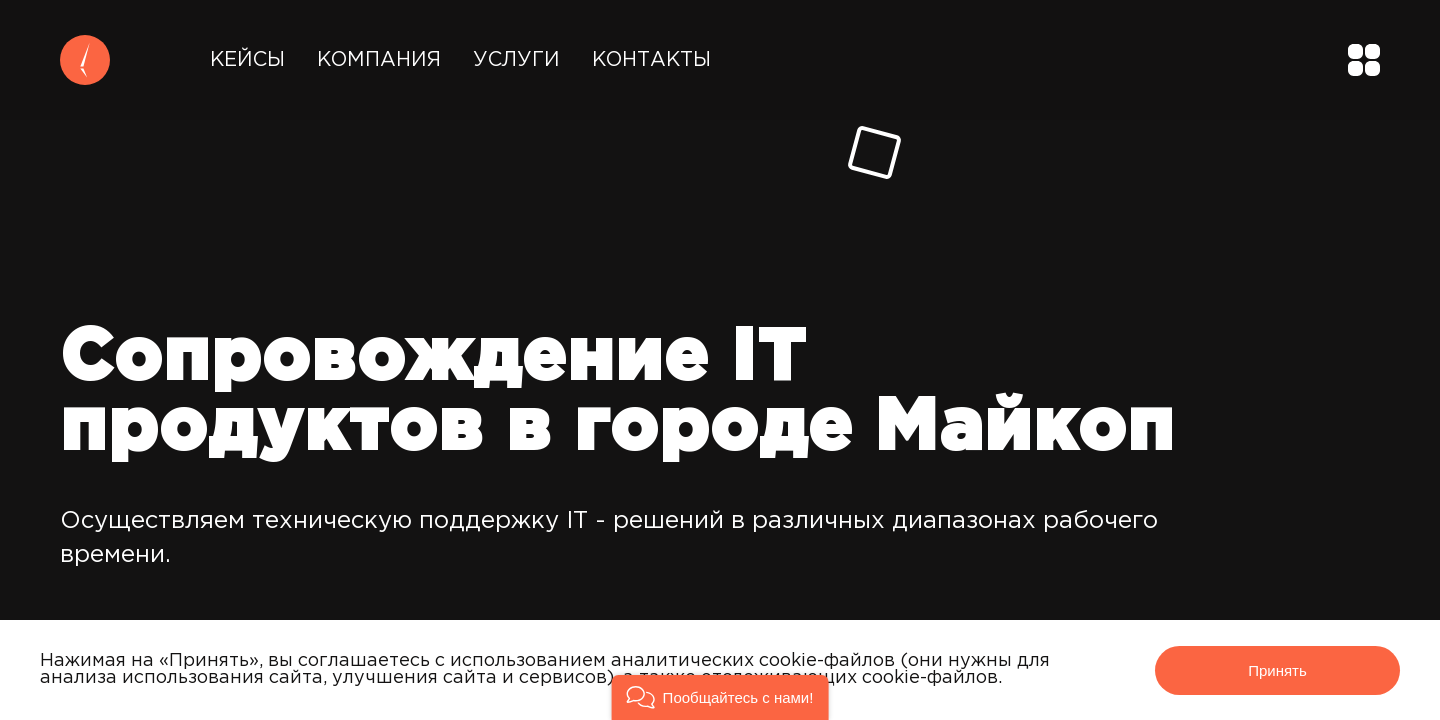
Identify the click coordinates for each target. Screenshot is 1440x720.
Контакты (651, 60)
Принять (1277, 670)
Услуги (516, 60)
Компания (379, 60)
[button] (720, 697)
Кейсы (247, 60)
